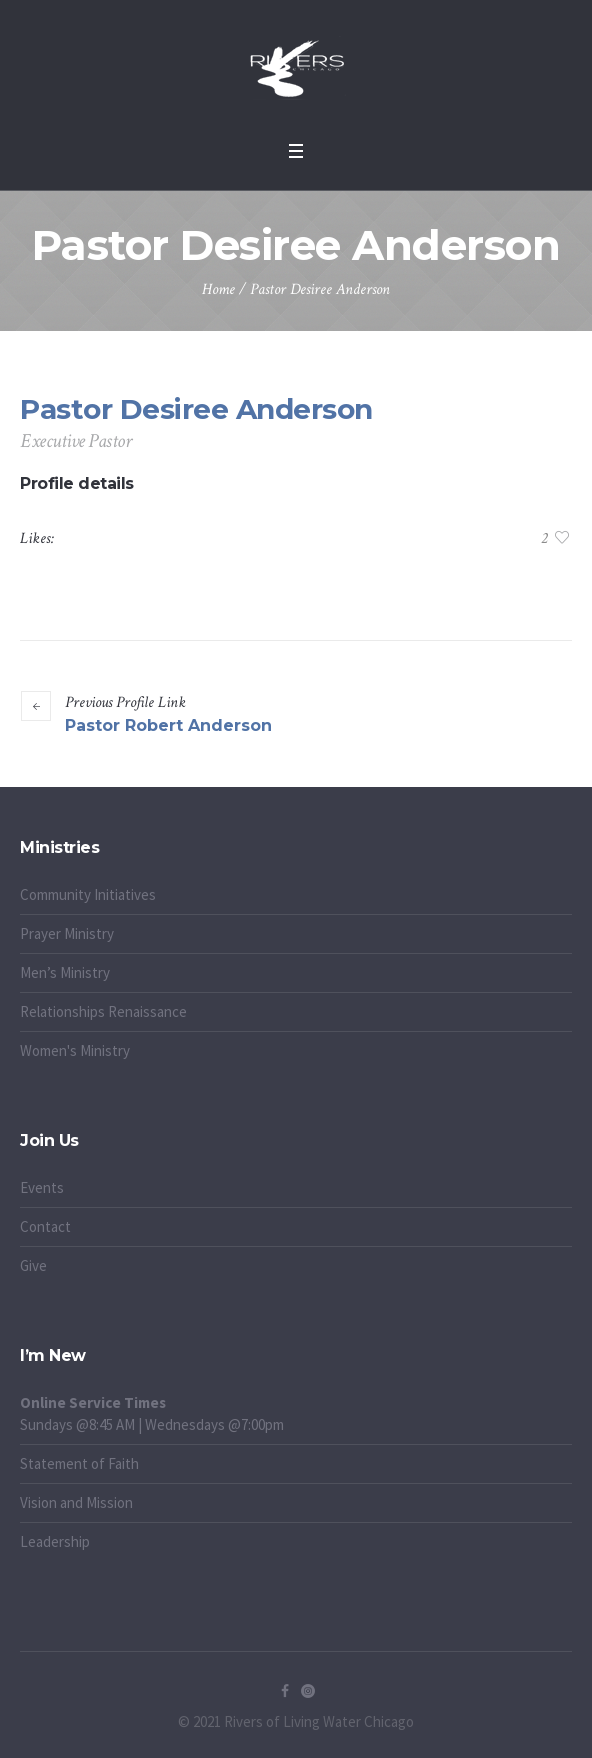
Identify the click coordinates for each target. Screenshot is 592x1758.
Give (33, 1265)
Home (218, 289)
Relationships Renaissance (105, 1011)
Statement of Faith (79, 1463)
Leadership (55, 1541)
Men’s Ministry (65, 972)
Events (42, 1187)
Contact (45, 1226)
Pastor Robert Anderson (168, 725)
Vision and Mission (76, 1502)
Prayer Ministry (67, 933)
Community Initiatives (88, 894)
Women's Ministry (75, 1050)
